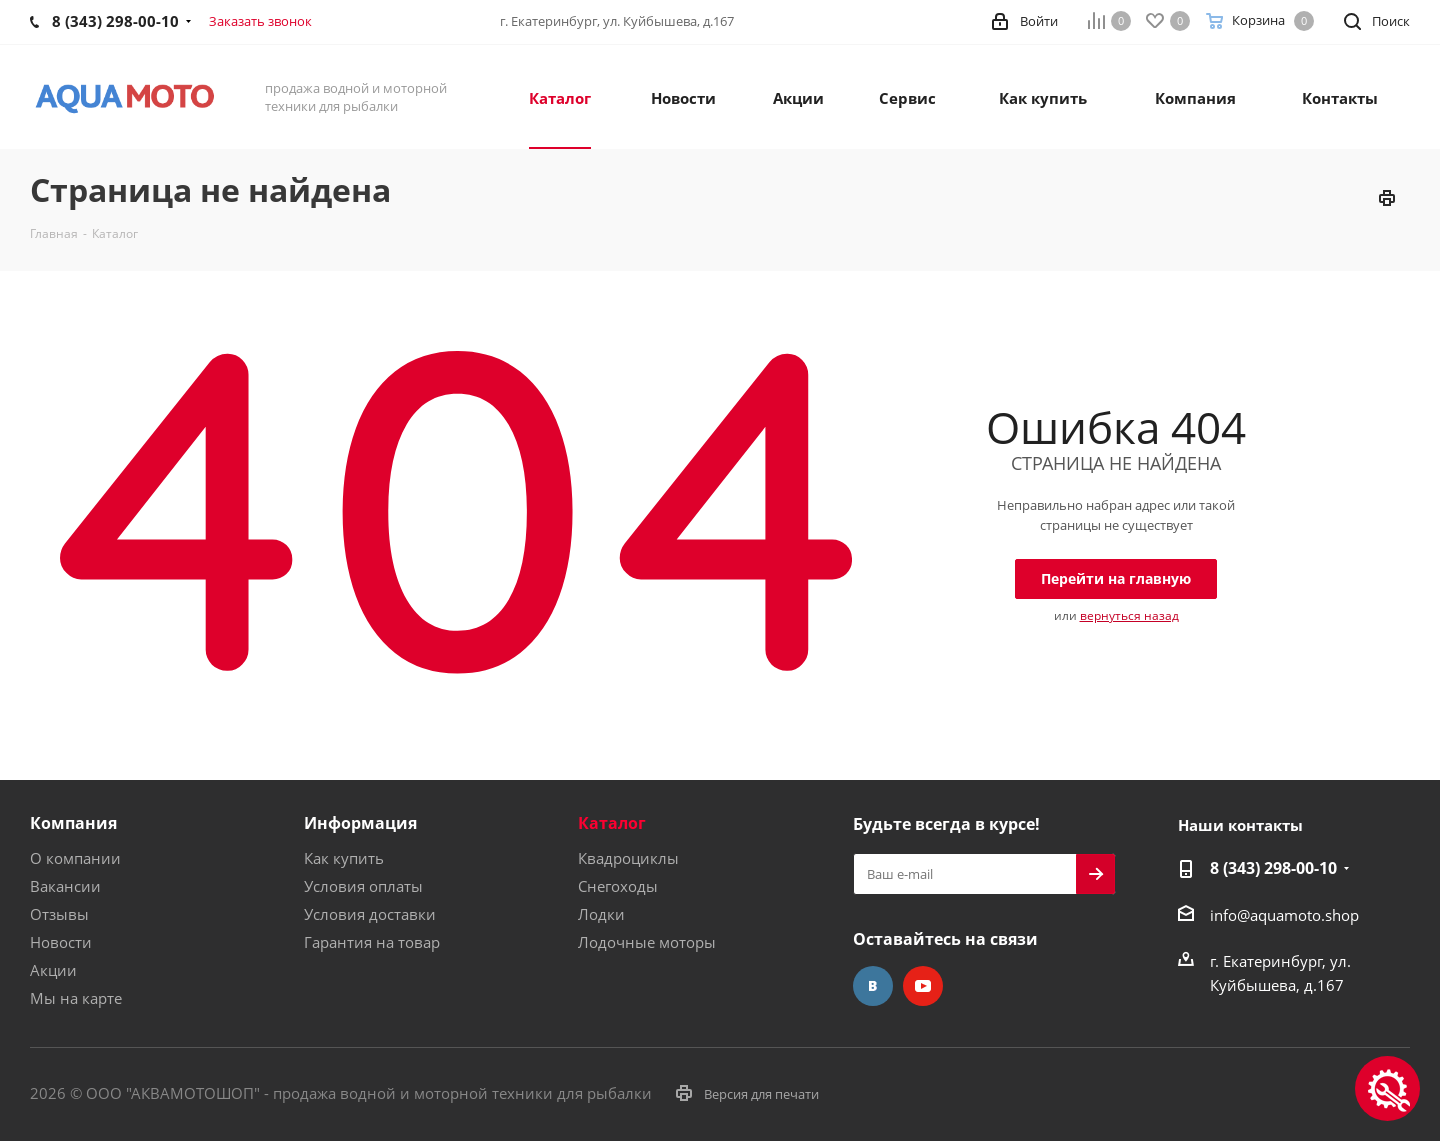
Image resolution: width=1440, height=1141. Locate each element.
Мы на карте (76, 998)
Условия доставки (370, 914)
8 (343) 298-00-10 (1273, 868)
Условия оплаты (363, 886)
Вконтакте (873, 986)
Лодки (601, 914)
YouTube (923, 986)
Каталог (612, 823)
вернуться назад (1129, 615)
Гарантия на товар (372, 942)
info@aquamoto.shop (1284, 915)
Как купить (344, 858)
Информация (360, 823)
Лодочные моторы (647, 942)
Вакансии (65, 886)
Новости (61, 942)
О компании (75, 858)
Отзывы (59, 914)
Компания (73, 823)
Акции (53, 970)
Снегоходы (618, 886)
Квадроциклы (628, 858)
